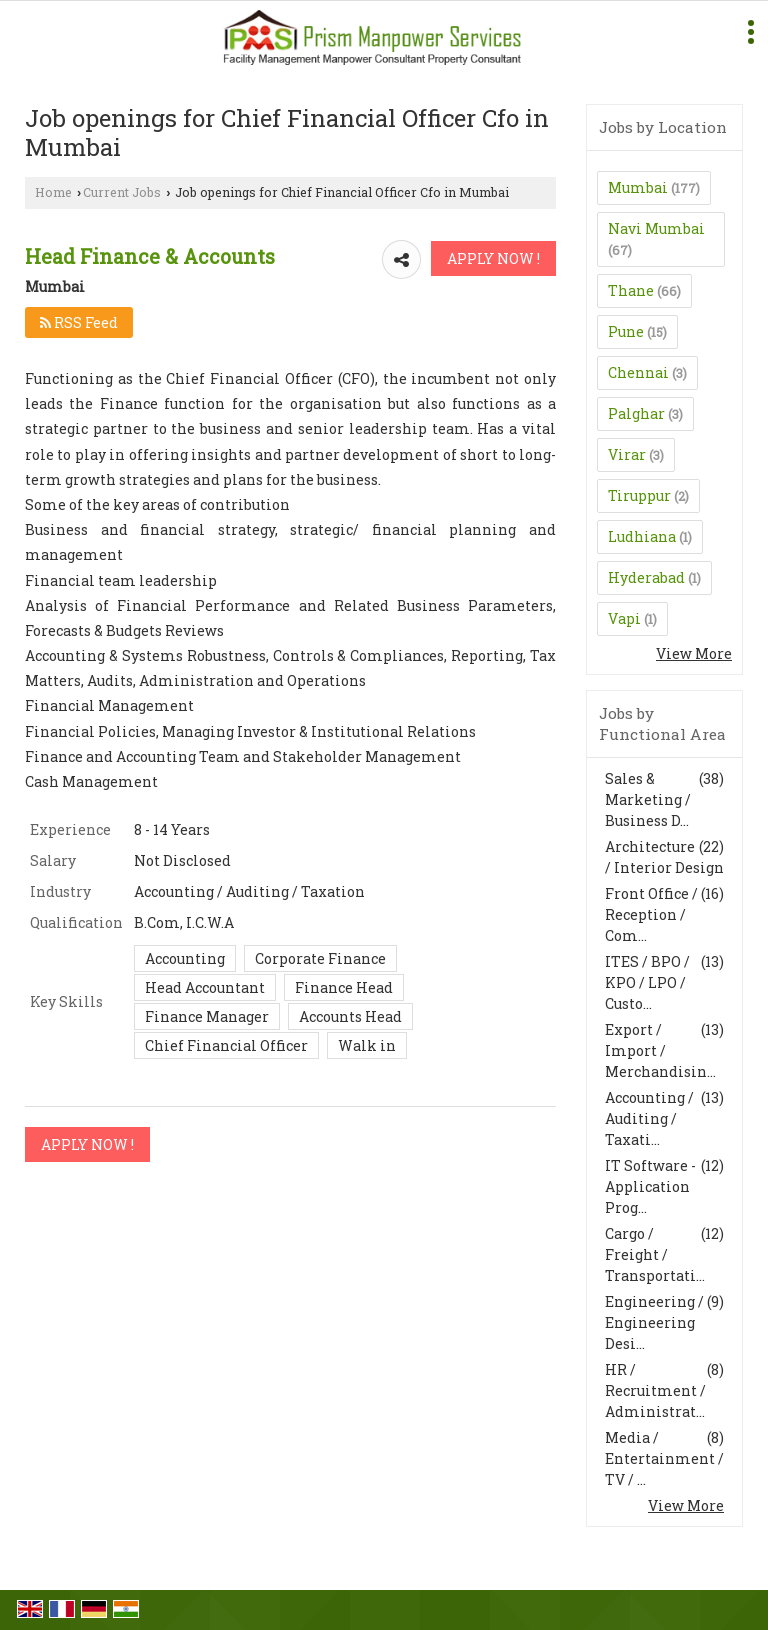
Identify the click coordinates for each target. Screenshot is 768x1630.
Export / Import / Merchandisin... (660, 1050)
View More (694, 653)
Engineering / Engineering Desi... (654, 1322)
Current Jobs (122, 192)
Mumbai (638, 187)
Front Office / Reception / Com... (651, 914)
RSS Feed (79, 322)
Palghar (636, 413)
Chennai (638, 372)
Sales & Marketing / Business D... (648, 799)
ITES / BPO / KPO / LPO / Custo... (647, 982)
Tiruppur (639, 495)
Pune (626, 331)
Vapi (624, 618)
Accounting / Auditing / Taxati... (649, 1118)
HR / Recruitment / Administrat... (655, 1390)
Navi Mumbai (656, 228)
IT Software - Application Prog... (650, 1186)
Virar (627, 454)
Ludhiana (642, 536)
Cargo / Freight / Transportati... (655, 1254)
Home (53, 192)
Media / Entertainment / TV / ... (664, 1458)
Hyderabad (646, 577)
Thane (631, 290)
